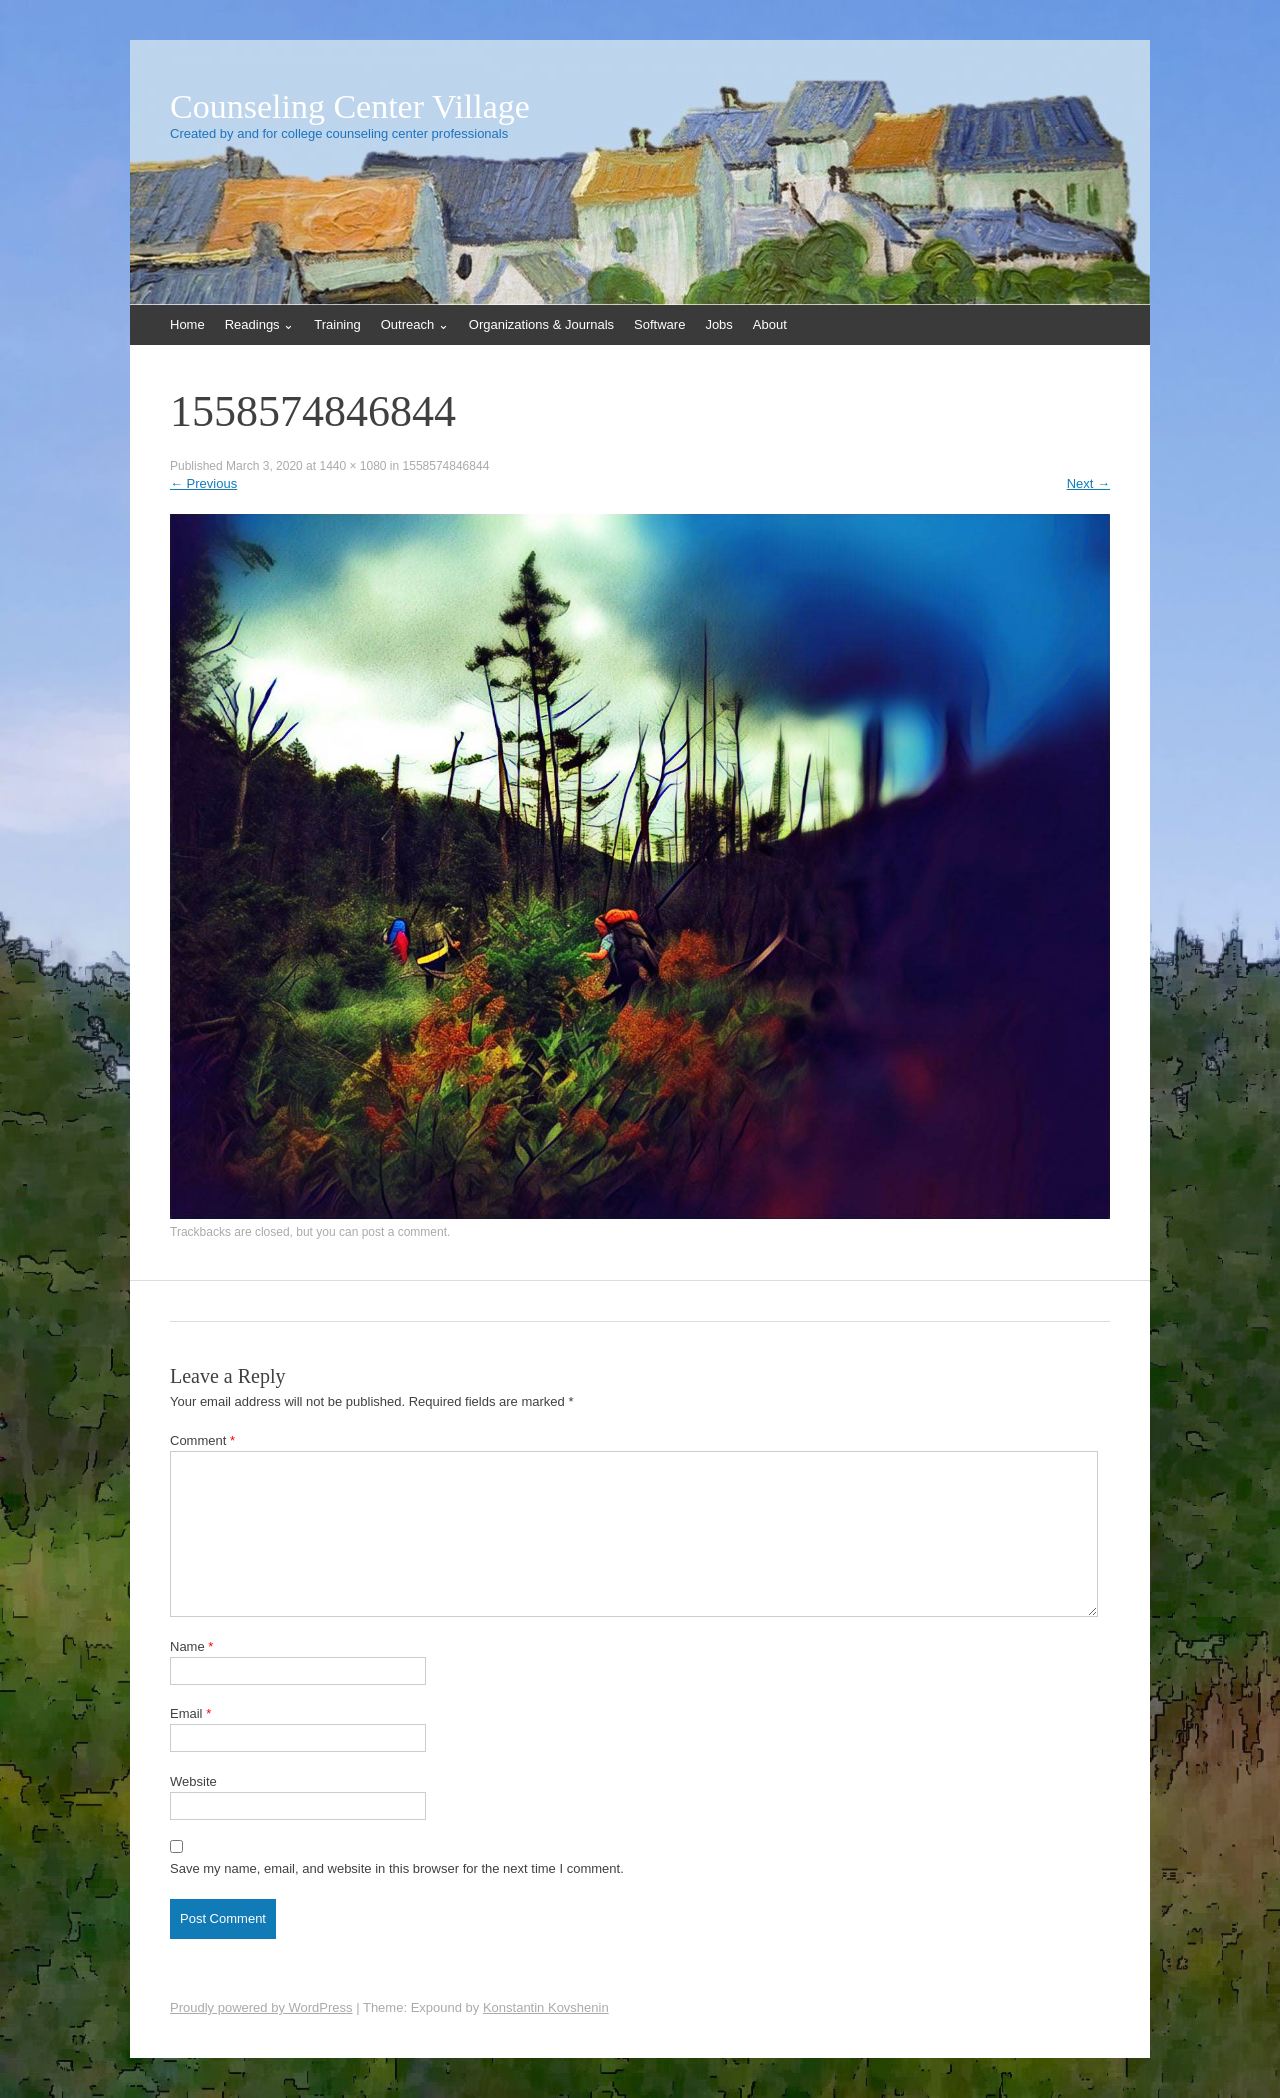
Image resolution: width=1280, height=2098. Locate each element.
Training (337, 324)
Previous (203, 483)
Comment (202, 1440)
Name (191, 1646)
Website (193, 1781)
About (770, 324)
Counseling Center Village (350, 107)
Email (190, 1713)
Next (1088, 483)
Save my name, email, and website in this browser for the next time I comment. (397, 1868)
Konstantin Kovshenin (546, 2007)
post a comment (404, 1232)
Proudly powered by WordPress (261, 2007)
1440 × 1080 (352, 466)
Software (659, 324)
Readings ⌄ (260, 324)
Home (187, 324)
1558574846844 (446, 466)
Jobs (718, 324)
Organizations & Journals (541, 324)
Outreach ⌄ (415, 324)
